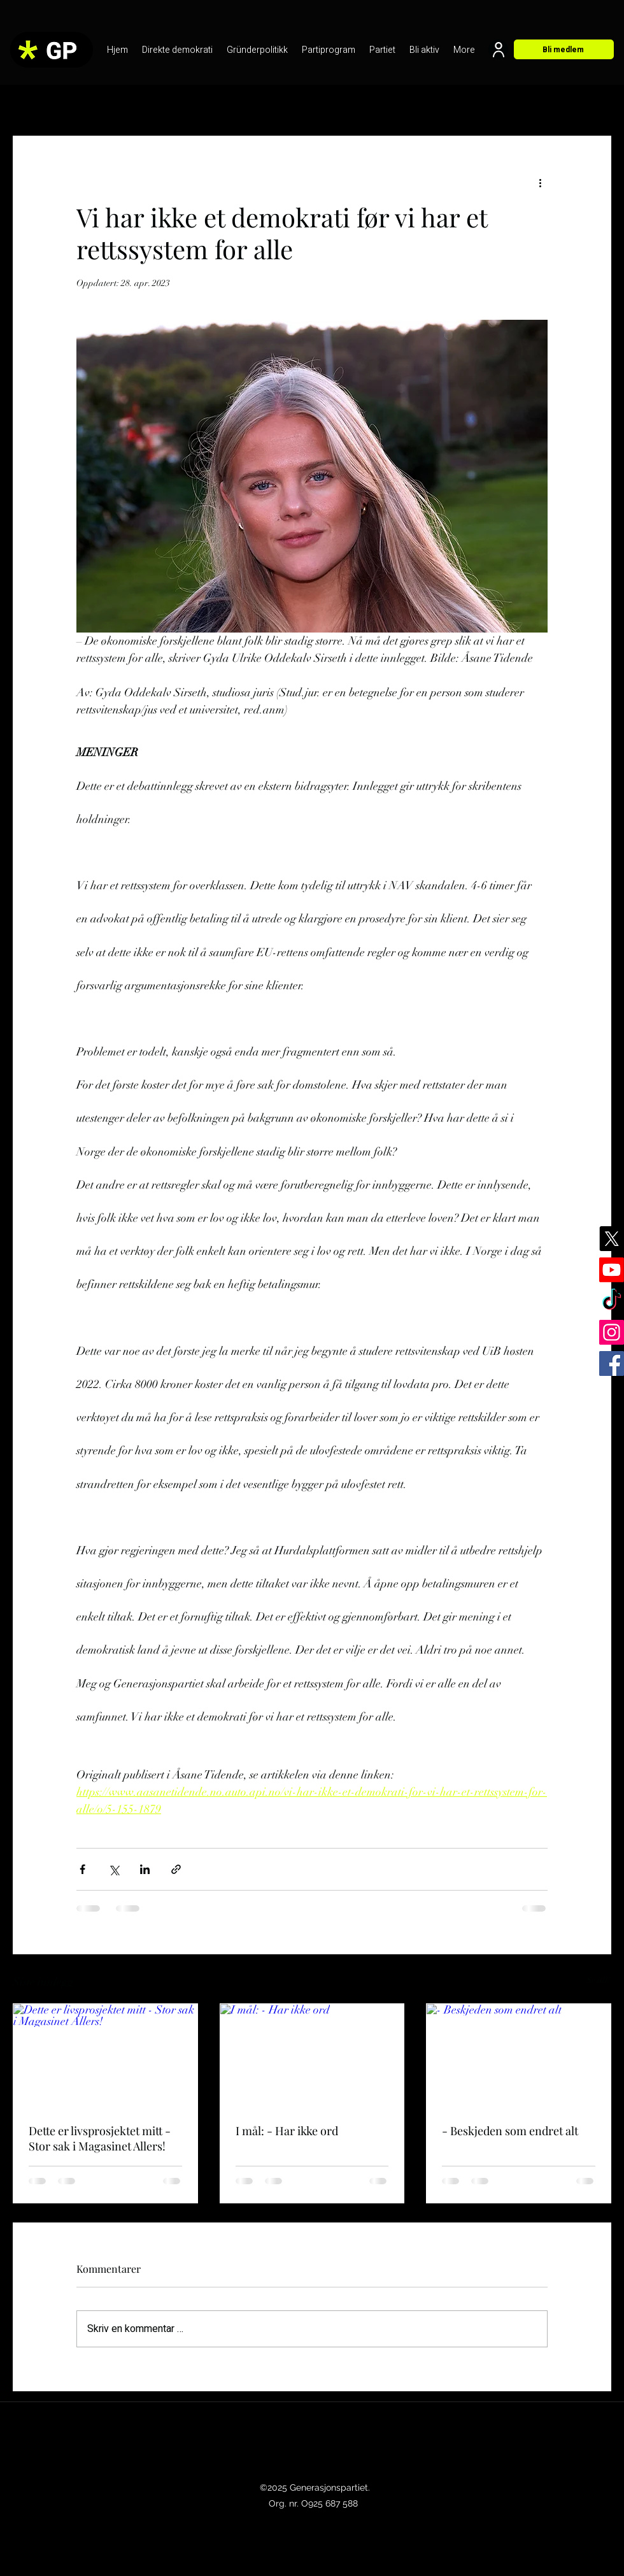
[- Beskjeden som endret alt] (519, 2055)
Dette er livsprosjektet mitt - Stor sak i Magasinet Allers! (100, 2138)
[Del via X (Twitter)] (114, 1869)
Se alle (598, 1980)
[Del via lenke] (176, 1869)
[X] (611, 1238)
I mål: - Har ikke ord (287, 2130)
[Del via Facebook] (82, 1869)
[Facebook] (611, 1363)
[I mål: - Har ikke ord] (312, 2055)
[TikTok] (611, 1301)
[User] (498, 49)
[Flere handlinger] (540, 182)
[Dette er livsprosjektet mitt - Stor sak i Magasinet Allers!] (105, 2055)
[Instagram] (611, 1332)
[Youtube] (611, 1269)
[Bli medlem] (564, 49)
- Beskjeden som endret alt (510, 2130)
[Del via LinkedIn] (145, 1869)
